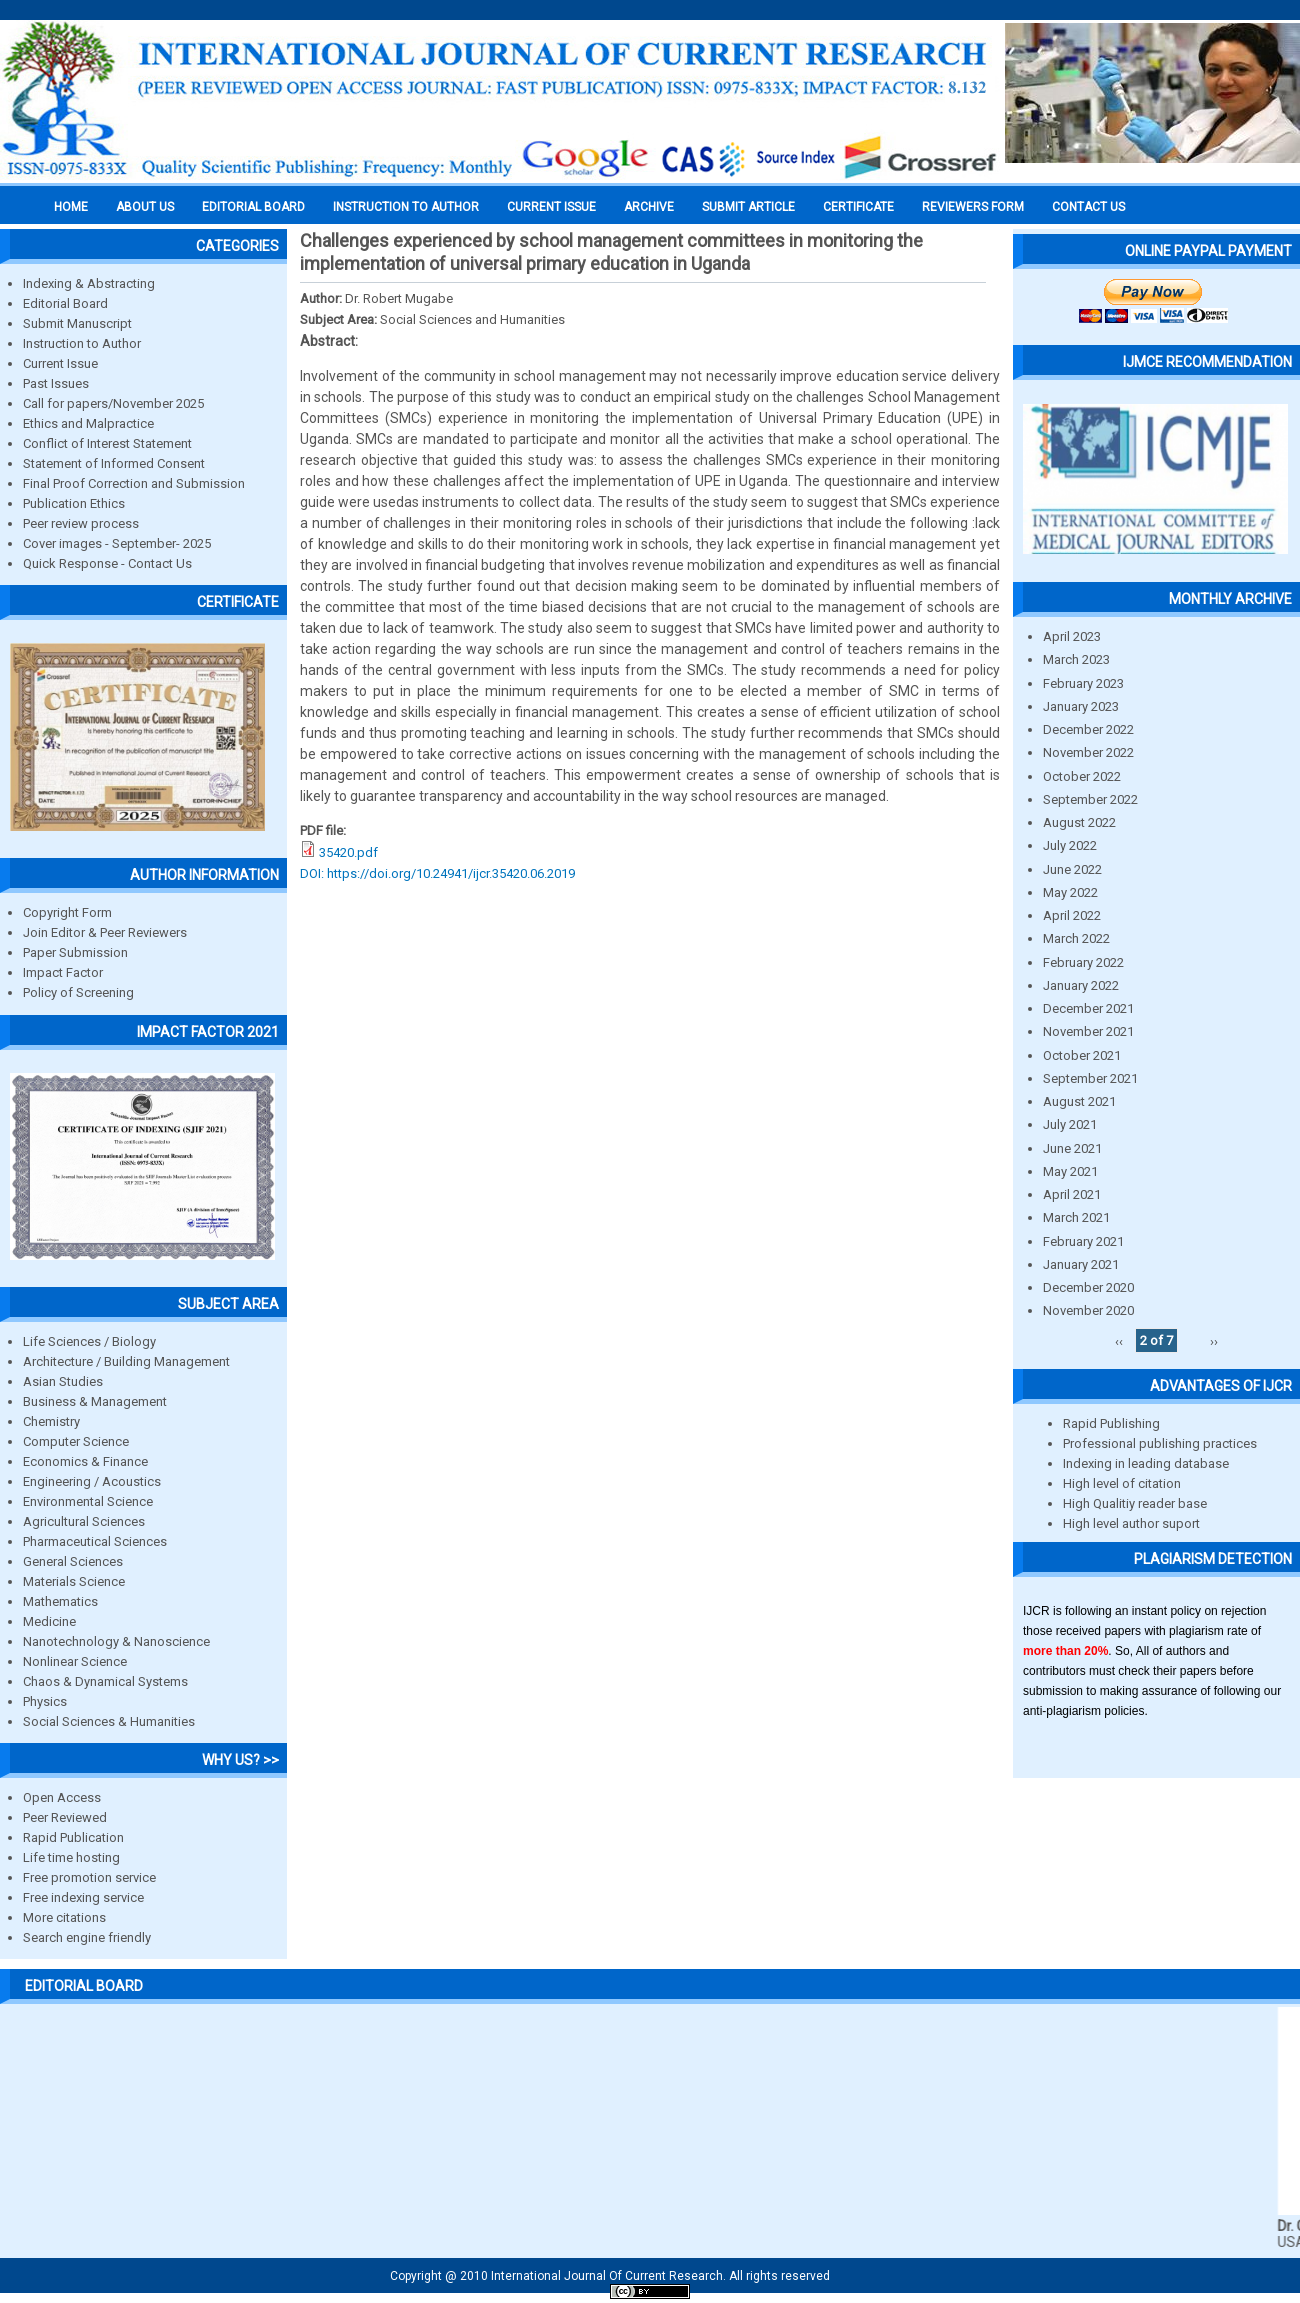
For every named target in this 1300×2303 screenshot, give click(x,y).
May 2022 (1070, 892)
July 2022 (1070, 845)
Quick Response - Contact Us (107, 563)
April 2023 (1072, 636)
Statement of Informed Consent (114, 463)
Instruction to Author (82, 343)
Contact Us (1088, 207)
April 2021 (1072, 1194)
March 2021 (1076, 1217)
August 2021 (1079, 1101)
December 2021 (1088, 1008)
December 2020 (1088, 1287)
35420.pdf (348, 852)
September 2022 (1090, 799)
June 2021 (1072, 1148)
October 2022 (1082, 776)
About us (145, 207)
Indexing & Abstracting (89, 283)
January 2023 (1081, 706)
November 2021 (1088, 1031)
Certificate (858, 207)
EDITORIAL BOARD (253, 207)
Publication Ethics (74, 503)
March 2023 (1076, 659)
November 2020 (1088, 1310)
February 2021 (1083, 1241)
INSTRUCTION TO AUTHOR (406, 207)
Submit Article (748, 207)
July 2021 (1070, 1124)
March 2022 (1076, 938)
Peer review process (81, 523)
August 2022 (1079, 822)
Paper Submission (75, 952)
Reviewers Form (973, 207)
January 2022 (1081, 985)
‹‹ (1119, 1340)
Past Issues (56, 383)
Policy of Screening (78, 992)
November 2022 (1088, 752)
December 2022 (1088, 729)
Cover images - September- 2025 (117, 543)
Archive (649, 207)
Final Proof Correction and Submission (134, 483)
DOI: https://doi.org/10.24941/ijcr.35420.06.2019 (437, 873)
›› (1214, 1340)
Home (71, 207)
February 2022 (1083, 962)
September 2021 (1090, 1078)
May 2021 (1070, 1171)
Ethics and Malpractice (88, 423)
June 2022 (1072, 869)
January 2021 (1081, 1264)
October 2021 (1082, 1055)
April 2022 (1072, 915)
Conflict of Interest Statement (107, 443)
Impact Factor (63, 972)
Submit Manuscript (77, 323)
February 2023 (1083, 683)
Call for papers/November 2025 (113, 403)
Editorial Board (65, 303)
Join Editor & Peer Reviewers (105, 932)
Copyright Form (67, 912)
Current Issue (551, 207)
